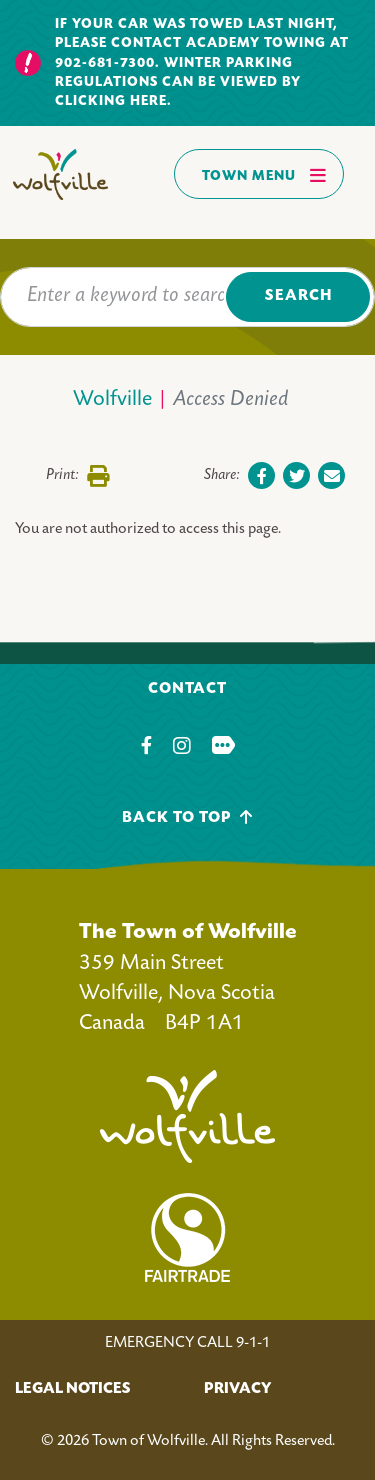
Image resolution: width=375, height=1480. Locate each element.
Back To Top (187, 817)
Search (298, 296)
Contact (187, 689)
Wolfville (112, 400)
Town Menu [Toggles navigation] (264, 175)
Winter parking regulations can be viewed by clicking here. (178, 83)
